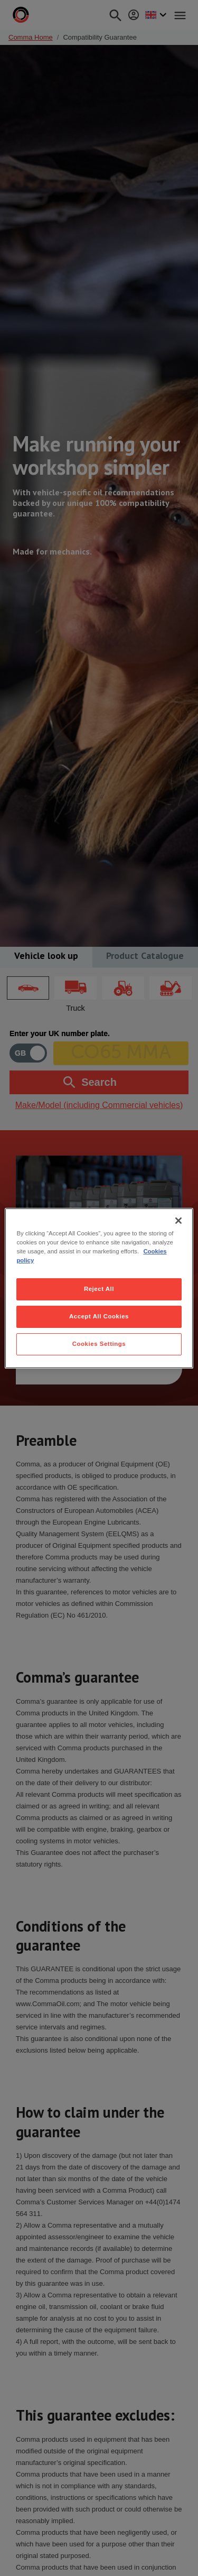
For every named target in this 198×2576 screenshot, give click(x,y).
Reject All (99, 1289)
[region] (99, 1287)
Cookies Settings (99, 1344)
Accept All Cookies (99, 1316)
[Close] (178, 1220)
